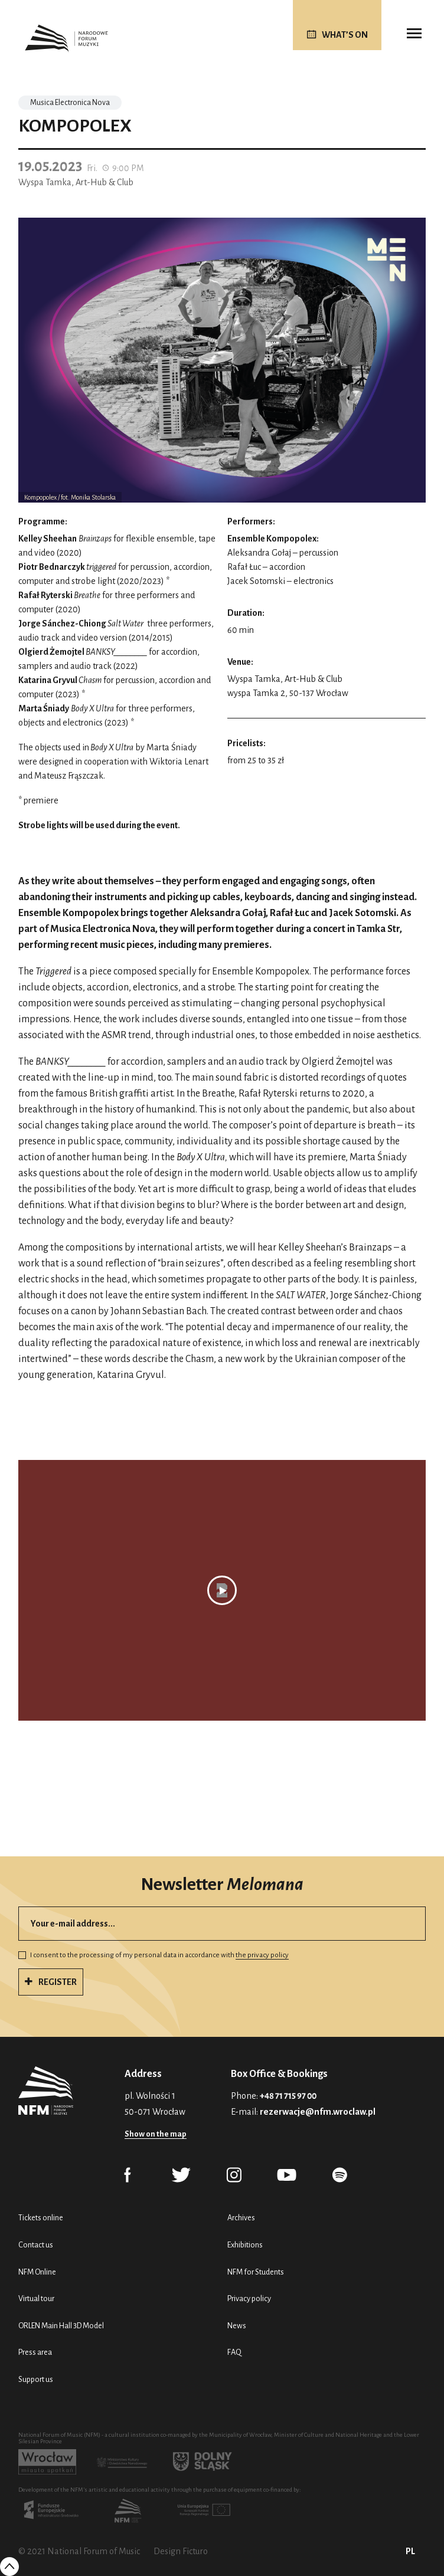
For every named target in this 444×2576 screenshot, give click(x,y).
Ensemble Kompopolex (271, 538)
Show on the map (156, 2133)
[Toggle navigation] (414, 33)
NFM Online (37, 2271)
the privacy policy (262, 1955)
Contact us (35, 2244)
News (236, 2325)
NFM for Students (255, 2271)
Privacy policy (249, 2298)
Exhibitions (245, 2244)
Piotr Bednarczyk (51, 567)
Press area (35, 2352)
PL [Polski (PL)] (410, 2551)
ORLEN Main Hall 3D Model (61, 2325)
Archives (241, 2217)
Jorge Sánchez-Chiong (62, 623)
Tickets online (40, 2217)
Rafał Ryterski (46, 595)
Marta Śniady (43, 708)
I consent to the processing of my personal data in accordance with (153, 1955)
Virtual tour (36, 2298)
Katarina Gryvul (47, 680)
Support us (35, 2379)
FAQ (234, 2352)
